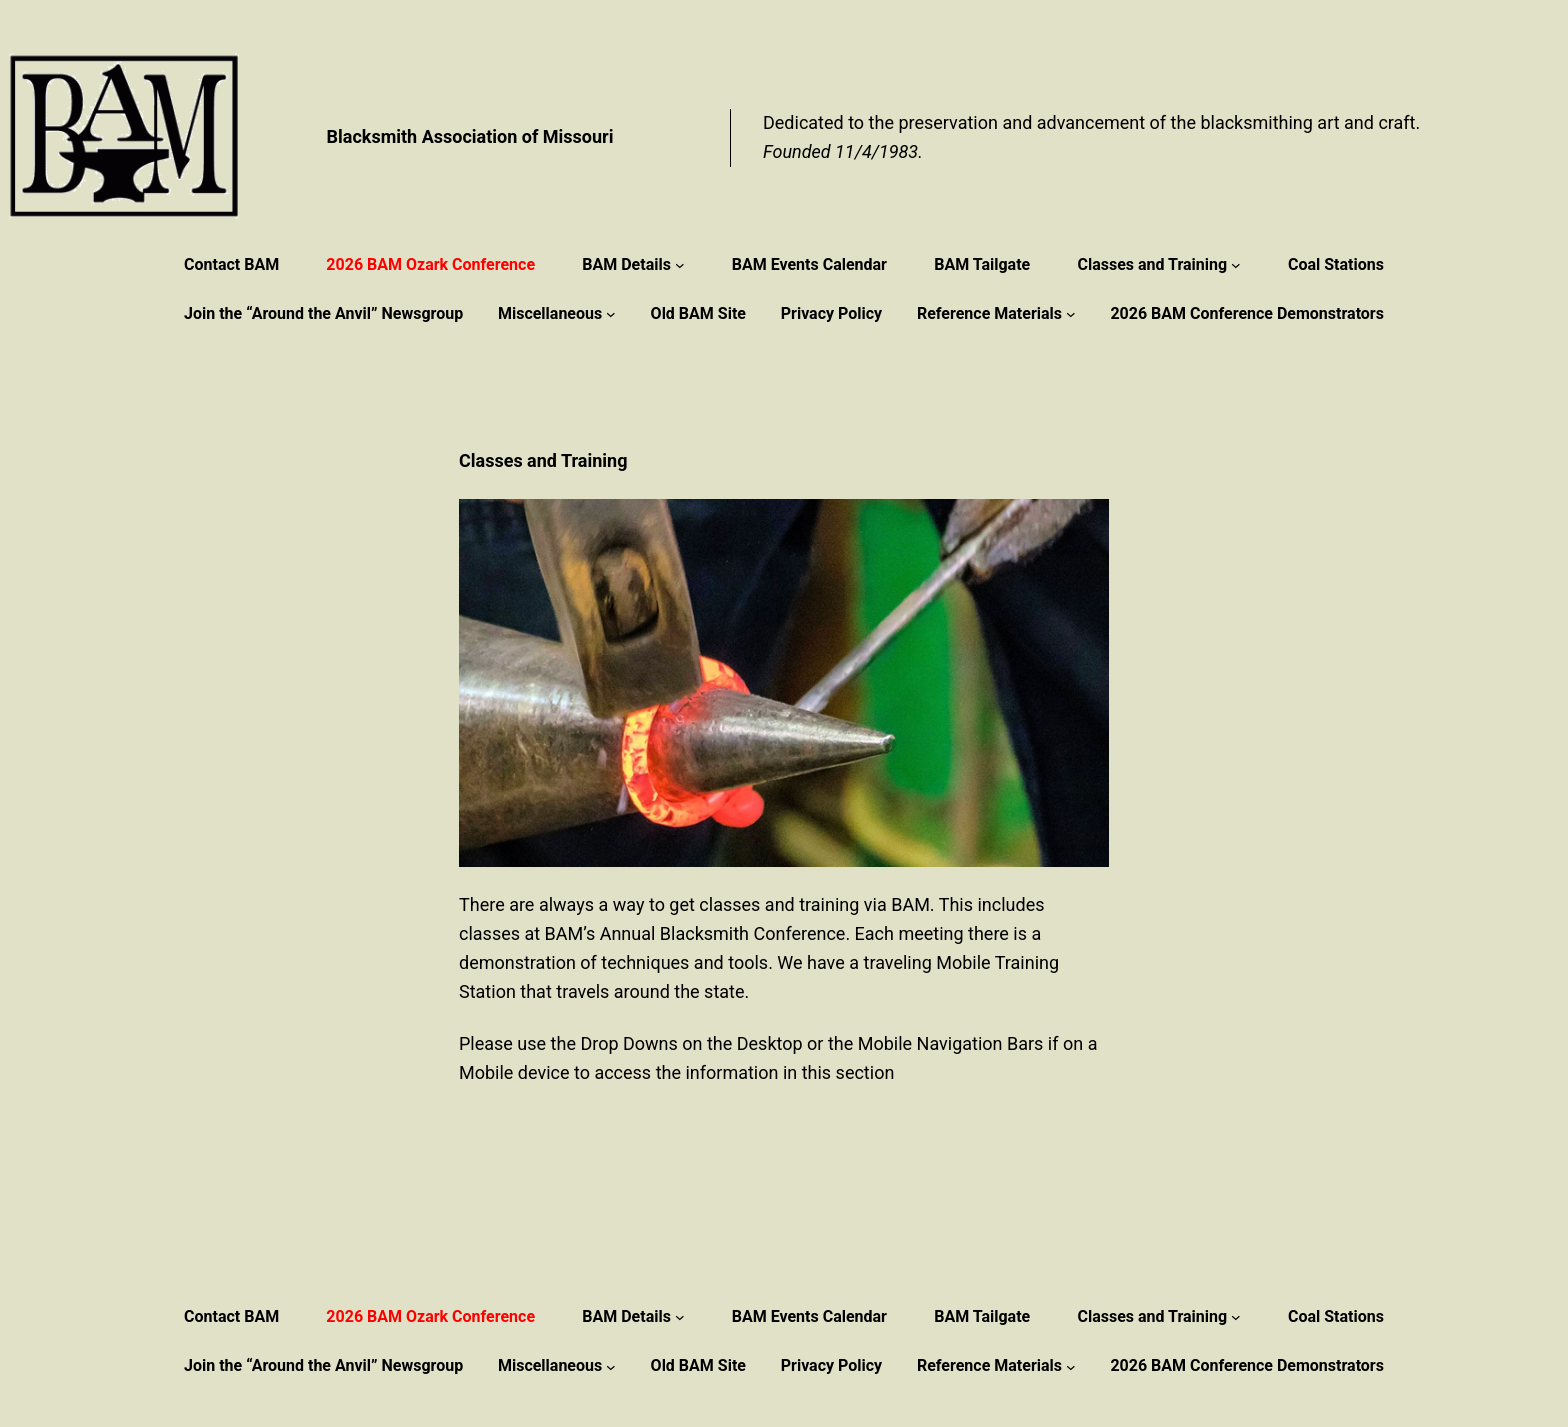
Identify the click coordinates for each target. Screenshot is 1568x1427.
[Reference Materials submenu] (1071, 314)
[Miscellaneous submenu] (611, 314)
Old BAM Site (698, 313)
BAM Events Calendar (809, 264)
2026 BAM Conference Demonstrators (1247, 313)
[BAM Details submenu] (680, 265)
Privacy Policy (831, 313)
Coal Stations (1336, 264)
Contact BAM (231, 264)
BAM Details (626, 264)
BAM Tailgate (982, 264)
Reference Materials (989, 313)
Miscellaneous (550, 313)
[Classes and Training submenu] (1236, 265)
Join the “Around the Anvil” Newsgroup (323, 313)
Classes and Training (1152, 264)
